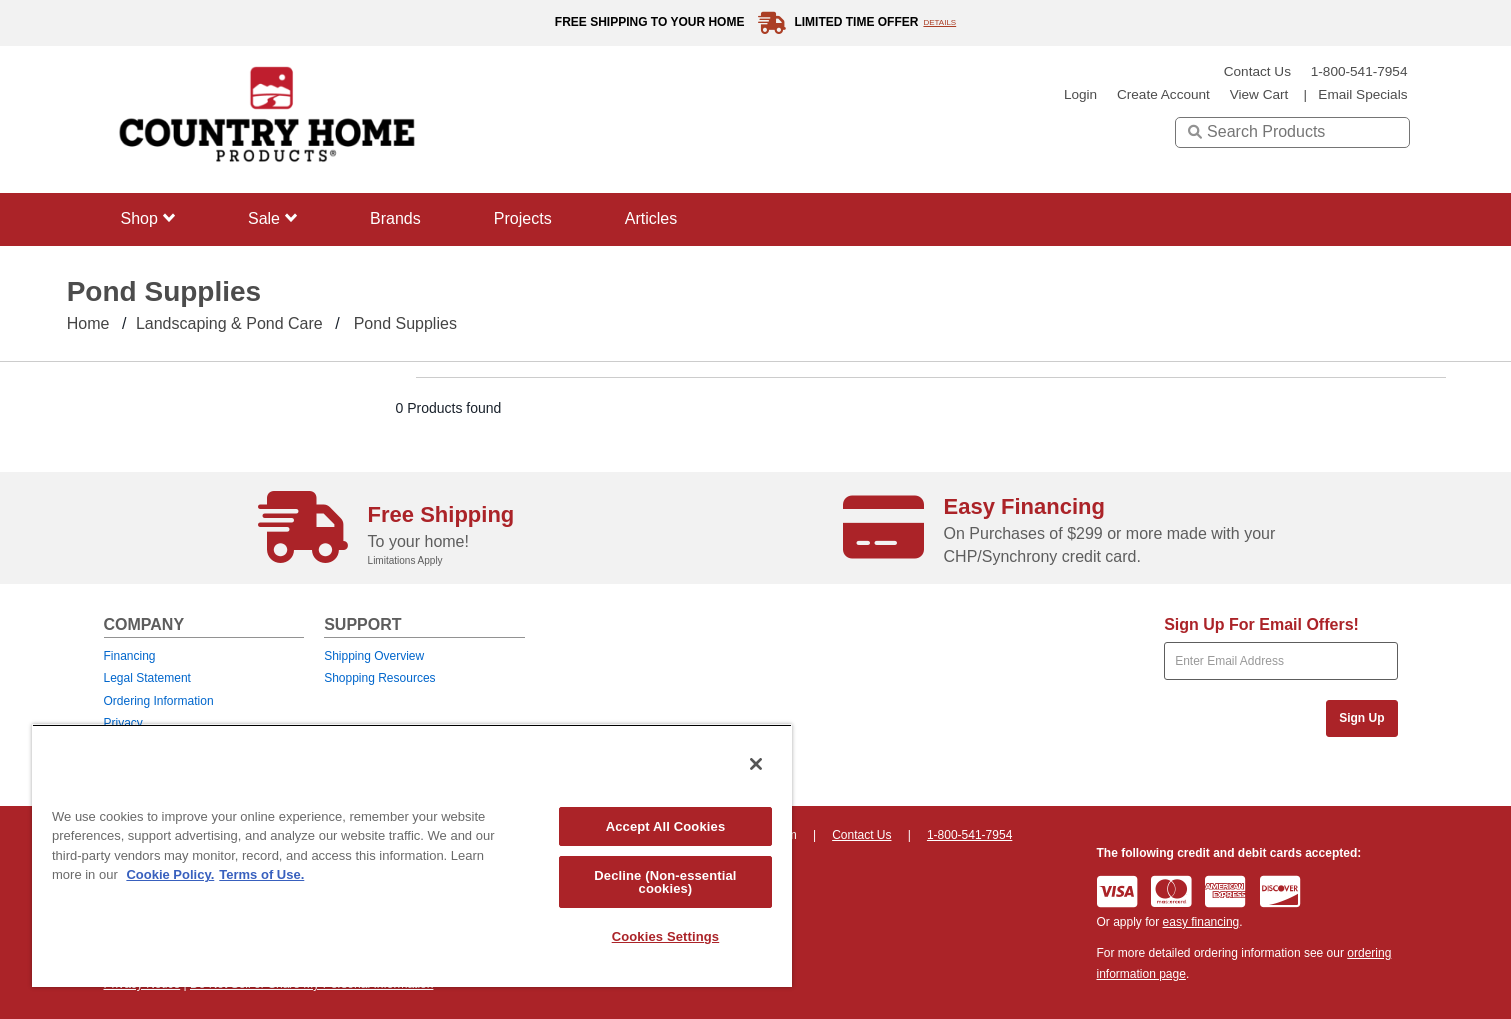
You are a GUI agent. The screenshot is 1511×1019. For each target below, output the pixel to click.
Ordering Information (159, 701)
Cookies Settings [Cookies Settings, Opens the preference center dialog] (666, 936)
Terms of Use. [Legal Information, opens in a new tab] (261, 874)
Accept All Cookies (666, 826)
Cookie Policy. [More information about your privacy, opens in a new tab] (170, 874)
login (1080, 94)
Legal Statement (147, 678)
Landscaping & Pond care (229, 323)
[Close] (756, 764)
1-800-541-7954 (1359, 71)
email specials (1362, 94)
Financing (130, 656)
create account (1163, 94)
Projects (523, 218)
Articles (651, 218)
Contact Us (1257, 71)
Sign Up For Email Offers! (1261, 624)
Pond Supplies (405, 323)
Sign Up (1361, 718)
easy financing (1201, 922)
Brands (395, 218)
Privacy (123, 723)
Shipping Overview (374, 656)
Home (88, 323)
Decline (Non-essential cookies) (665, 882)
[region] (412, 855)
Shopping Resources (379, 678)
